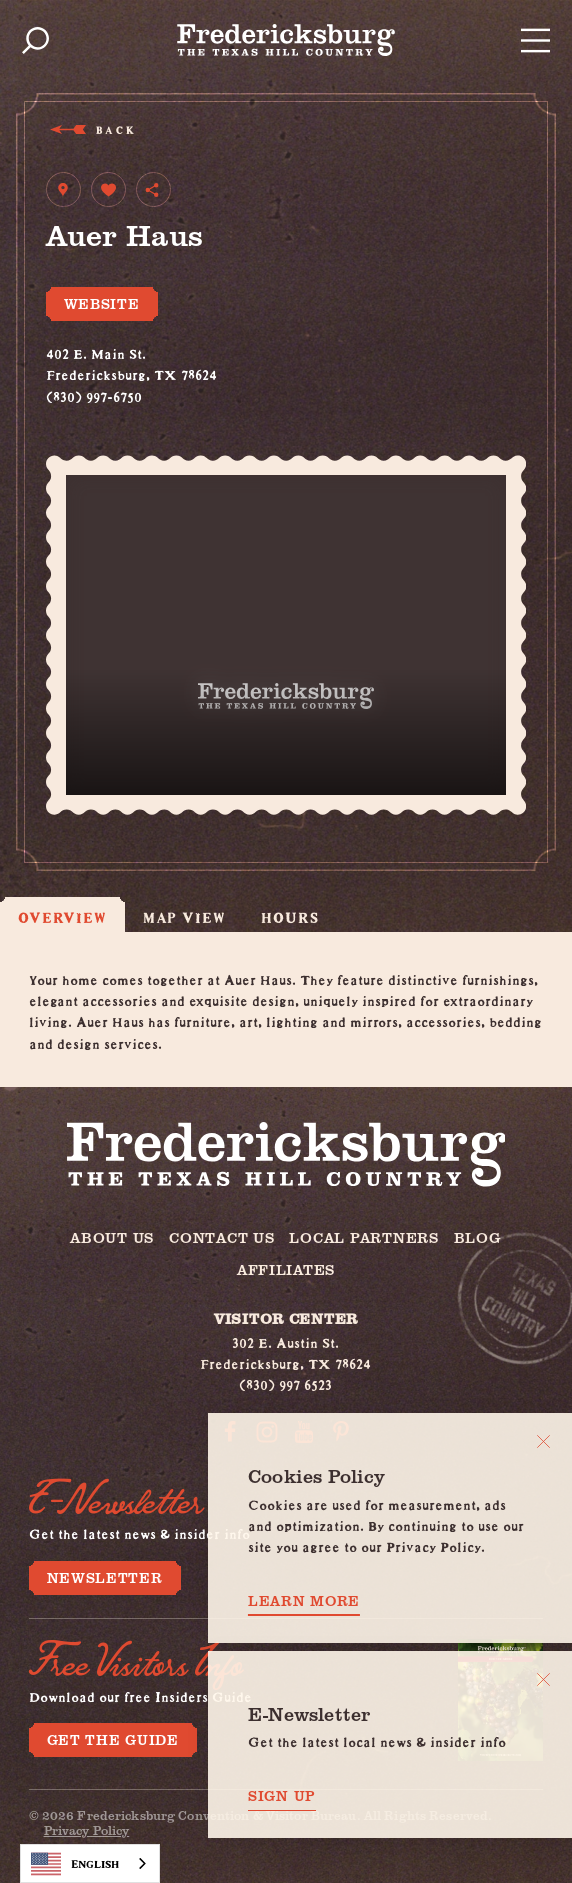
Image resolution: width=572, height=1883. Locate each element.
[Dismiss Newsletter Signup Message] (543, 1679)
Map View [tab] (184, 917)
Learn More (304, 1601)
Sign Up (282, 1796)
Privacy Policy (87, 1830)
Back (114, 129)
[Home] (286, 40)
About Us (112, 1237)
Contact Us (221, 1237)
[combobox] (90, 1863)
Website (102, 303)
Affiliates (286, 1269)
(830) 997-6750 (94, 394)
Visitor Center (286, 1318)
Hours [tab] (289, 917)
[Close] (543, 1441)
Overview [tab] (62, 917)
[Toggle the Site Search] (35, 40)
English (75, 1864)
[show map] (63, 189)
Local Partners (363, 1237)
